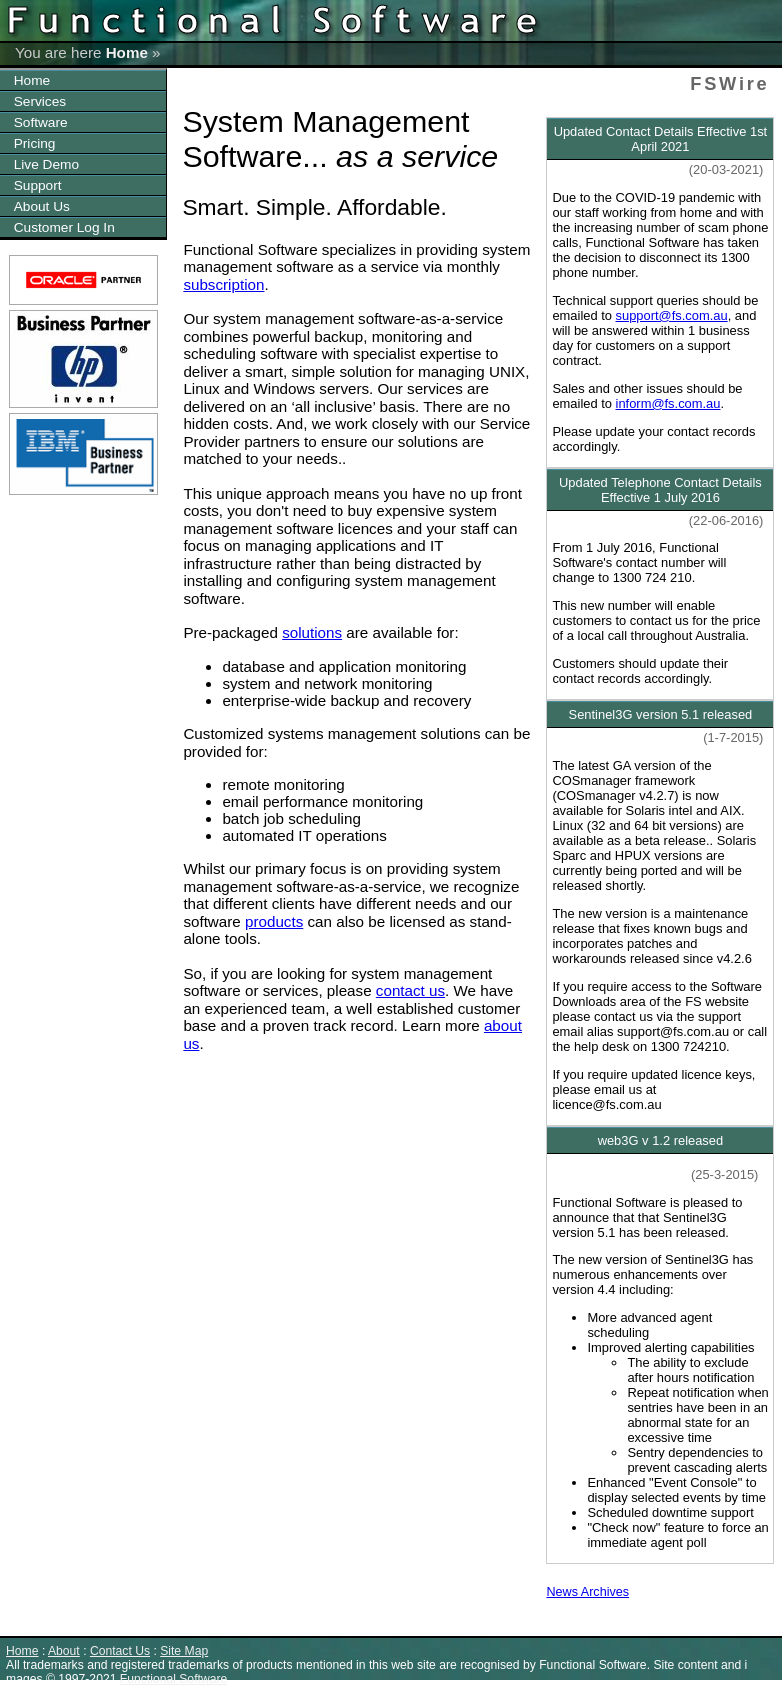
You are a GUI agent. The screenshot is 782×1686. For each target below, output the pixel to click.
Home (127, 52)
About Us (42, 206)
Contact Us (120, 1651)
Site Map (184, 1651)
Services (40, 101)
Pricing (35, 143)
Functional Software (173, 1679)
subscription (223, 284)
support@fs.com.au (672, 315)
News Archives (587, 1592)
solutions (312, 632)
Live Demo (46, 164)
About (64, 1651)
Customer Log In (64, 227)
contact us (410, 990)
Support (38, 185)
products (274, 921)
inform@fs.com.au (668, 403)
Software (41, 122)
